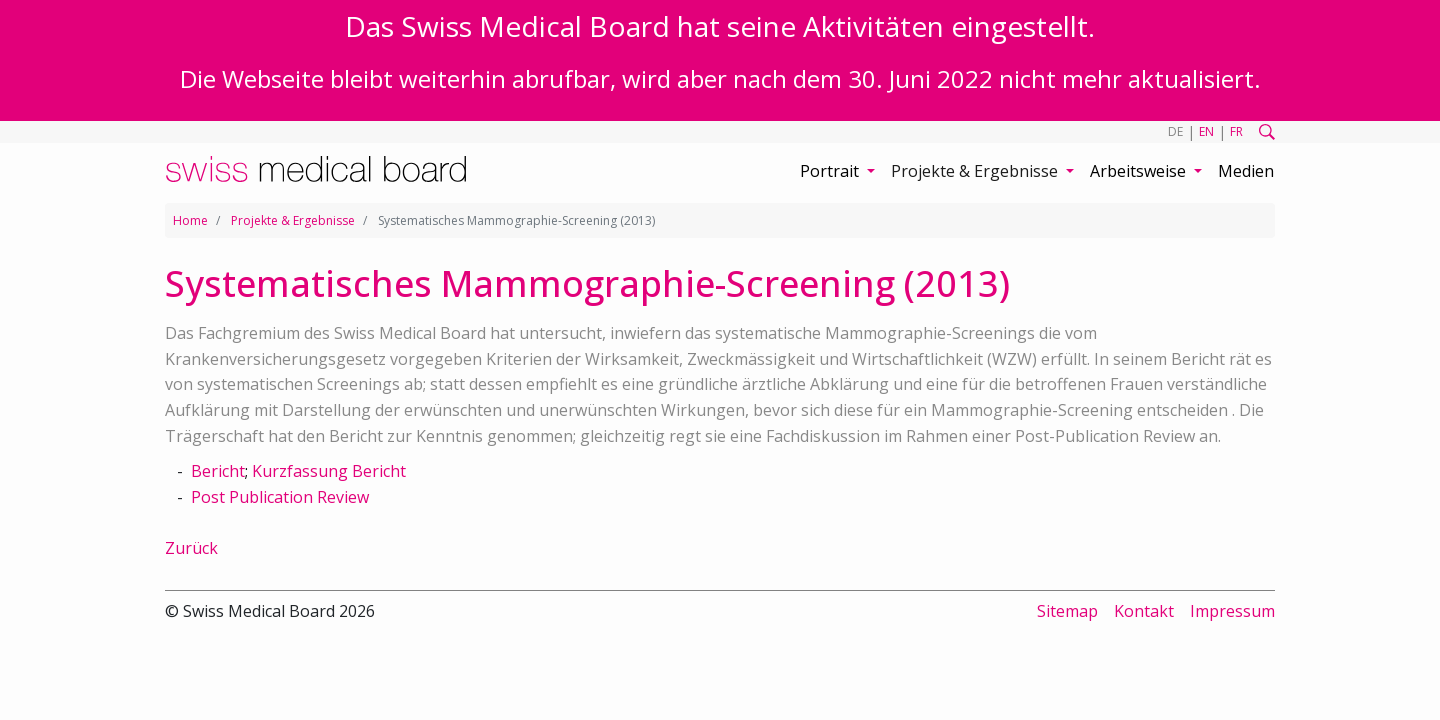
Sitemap (1067, 611)
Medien (1246, 171)
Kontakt (1144, 611)
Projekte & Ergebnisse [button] (976, 171)
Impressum (1232, 611)
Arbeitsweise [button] (1140, 171)
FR (1236, 131)
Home (190, 220)
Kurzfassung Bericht (329, 471)
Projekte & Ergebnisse (293, 220)
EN (1206, 131)
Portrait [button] (831, 171)
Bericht (218, 471)
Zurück (191, 548)
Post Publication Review (280, 497)
